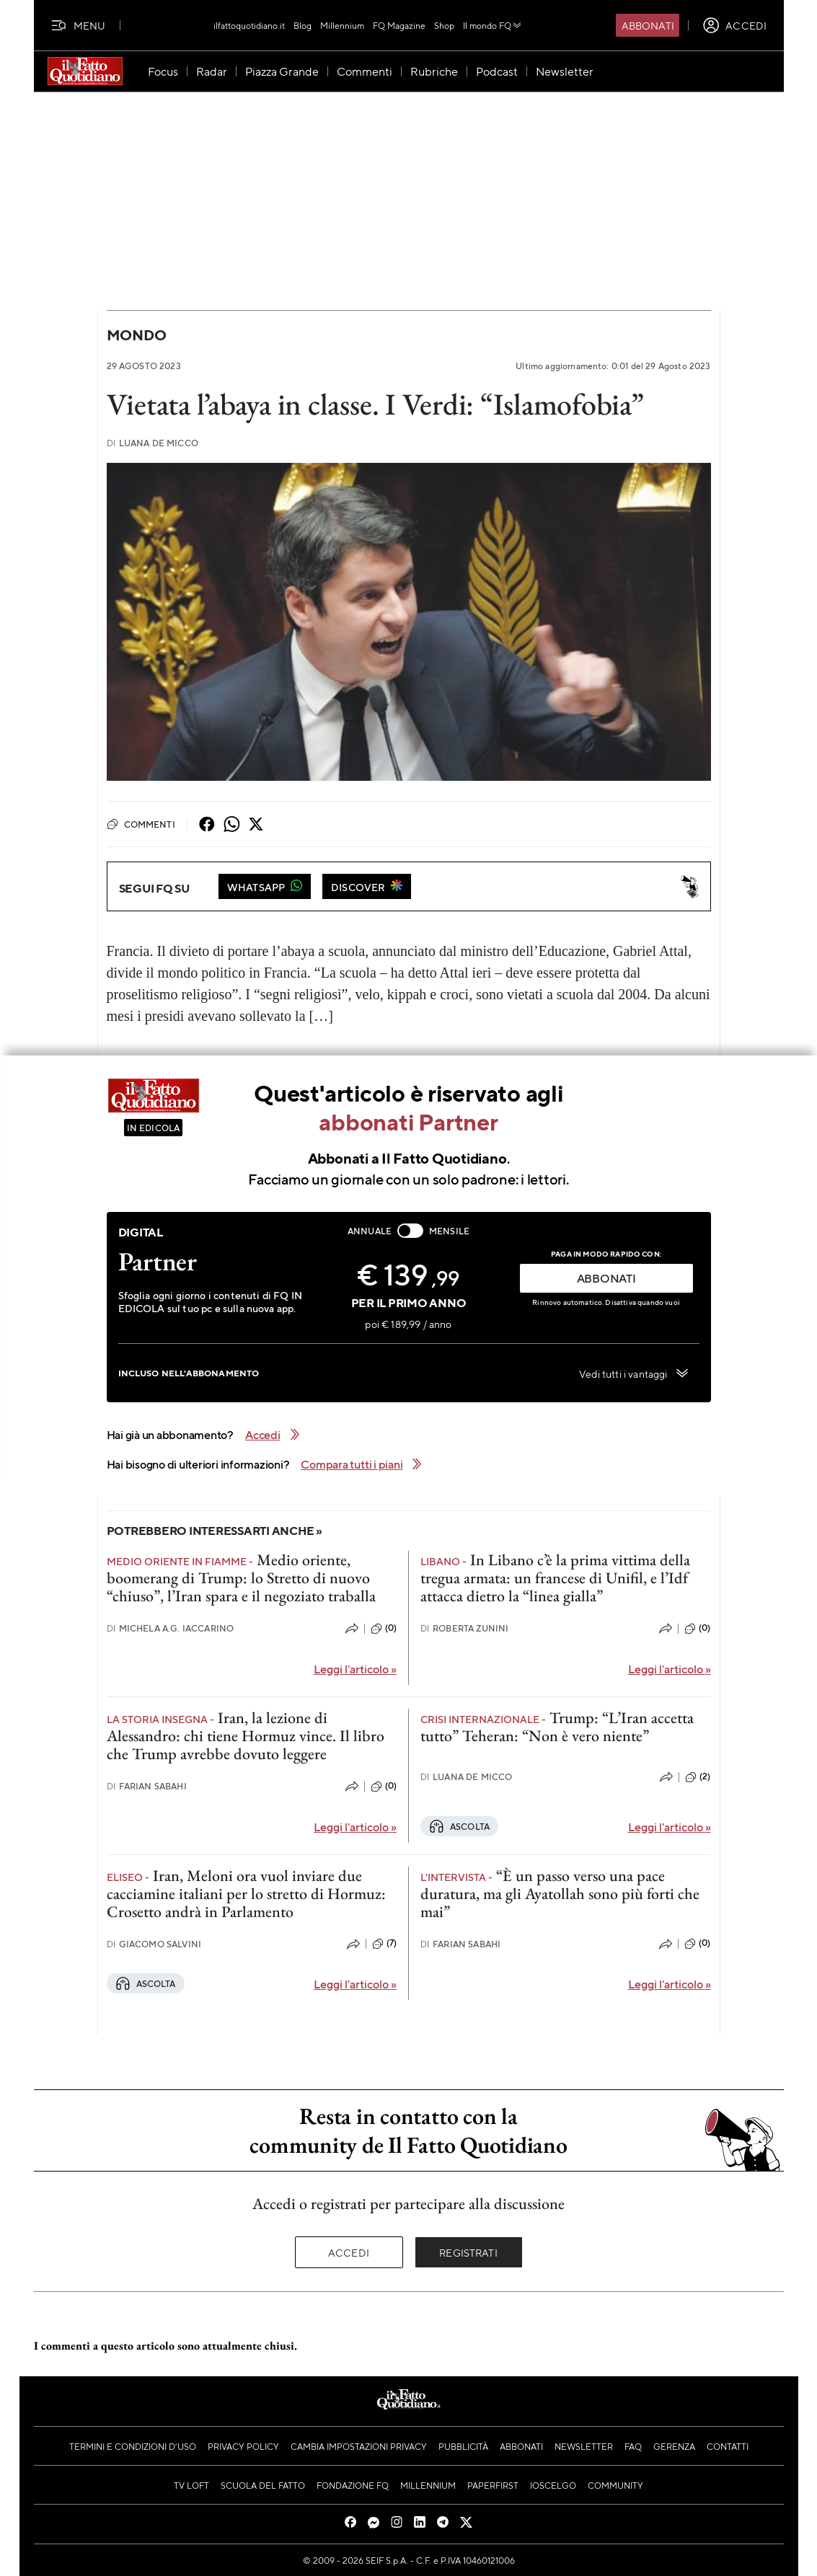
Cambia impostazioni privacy (359, 2446)
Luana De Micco (152, 443)
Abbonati (648, 25)
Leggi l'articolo (355, 1668)
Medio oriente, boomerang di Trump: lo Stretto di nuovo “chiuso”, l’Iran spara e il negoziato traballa (241, 1578)
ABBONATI (606, 1277)
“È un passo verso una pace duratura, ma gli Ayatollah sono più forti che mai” (559, 1894)
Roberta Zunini (464, 1628)
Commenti (141, 824)
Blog (302, 25)
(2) (697, 1777)
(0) (384, 1628)
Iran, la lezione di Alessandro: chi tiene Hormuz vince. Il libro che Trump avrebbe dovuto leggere (245, 1736)
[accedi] (734, 25)
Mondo (137, 335)
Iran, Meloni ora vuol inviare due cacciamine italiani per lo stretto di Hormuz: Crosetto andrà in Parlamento (246, 1894)
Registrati (468, 2252)
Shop (444, 25)
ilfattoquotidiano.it (249, 25)
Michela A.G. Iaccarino (170, 1628)
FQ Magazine (399, 25)
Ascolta (459, 1826)
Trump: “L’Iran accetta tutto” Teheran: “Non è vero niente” (557, 1726)
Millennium (342, 25)
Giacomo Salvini (154, 1944)
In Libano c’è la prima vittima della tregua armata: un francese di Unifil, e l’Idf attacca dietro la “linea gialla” (555, 1578)
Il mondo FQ (493, 25)
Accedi (348, 2252)
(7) (384, 1943)
